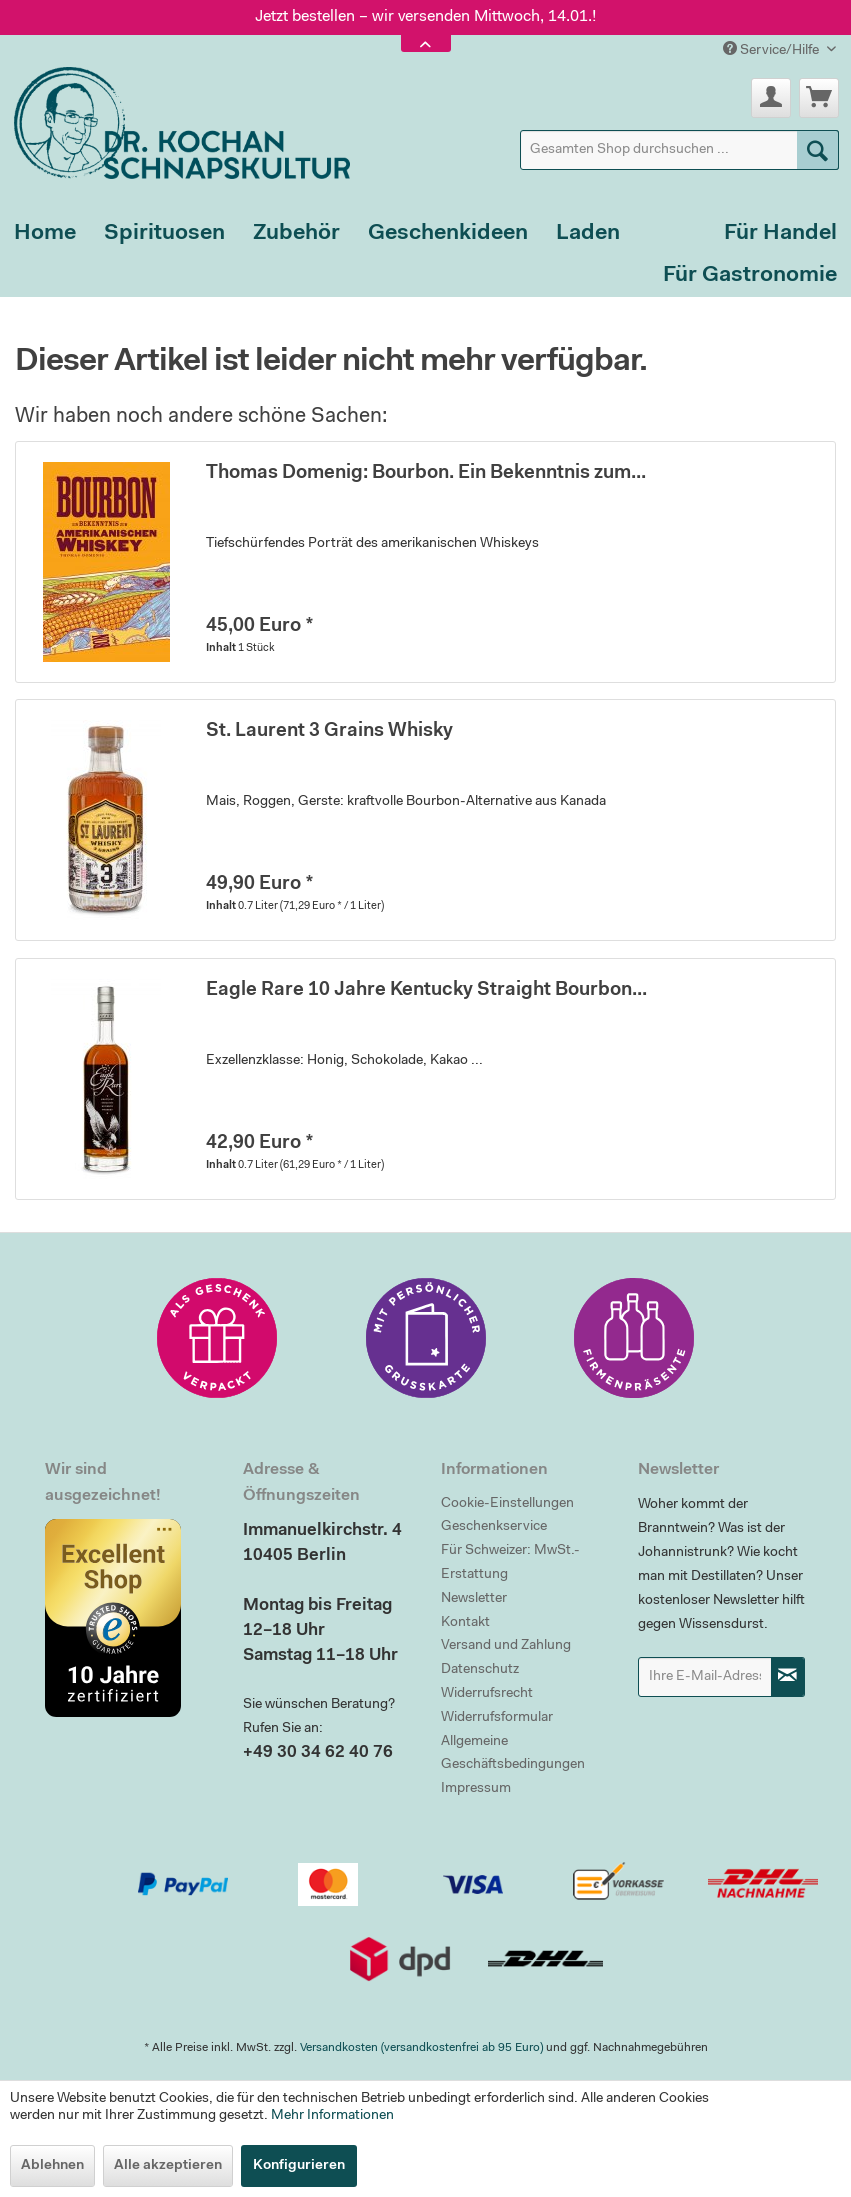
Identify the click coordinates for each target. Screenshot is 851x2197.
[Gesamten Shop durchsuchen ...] (679, 150)
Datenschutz (480, 1670)
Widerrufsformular (497, 1718)
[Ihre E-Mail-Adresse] (705, 1677)
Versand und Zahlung (506, 1646)
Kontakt (465, 1623)
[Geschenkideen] (448, 234)
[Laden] (588, 234)
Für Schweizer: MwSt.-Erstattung (510, 1563)
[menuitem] (679, 150)
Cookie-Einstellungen (507, 1504)
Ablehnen (52, 2166)
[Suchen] (818, 150)
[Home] (45, 234)
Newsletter (474, 1599)
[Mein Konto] (771, 98)
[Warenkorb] (819, 98)
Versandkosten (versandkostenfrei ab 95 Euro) (421, 2048)
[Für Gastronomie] (750, 276)
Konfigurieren (299, 2166)
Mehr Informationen (332, 2116)
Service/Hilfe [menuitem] (772, 49)
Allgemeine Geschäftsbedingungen (513, 1754)
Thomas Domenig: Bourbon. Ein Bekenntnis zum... (426, 473)
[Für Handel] (780, 234)
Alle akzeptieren (168, 2166)
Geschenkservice (494, 1527)
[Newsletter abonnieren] (788, 1677)
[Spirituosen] (164, 234)
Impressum (476, 1789)
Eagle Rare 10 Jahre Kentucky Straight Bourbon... (426, 990)
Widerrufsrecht (487, 1694)
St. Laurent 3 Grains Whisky (329, 731)
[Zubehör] (296, 234)
